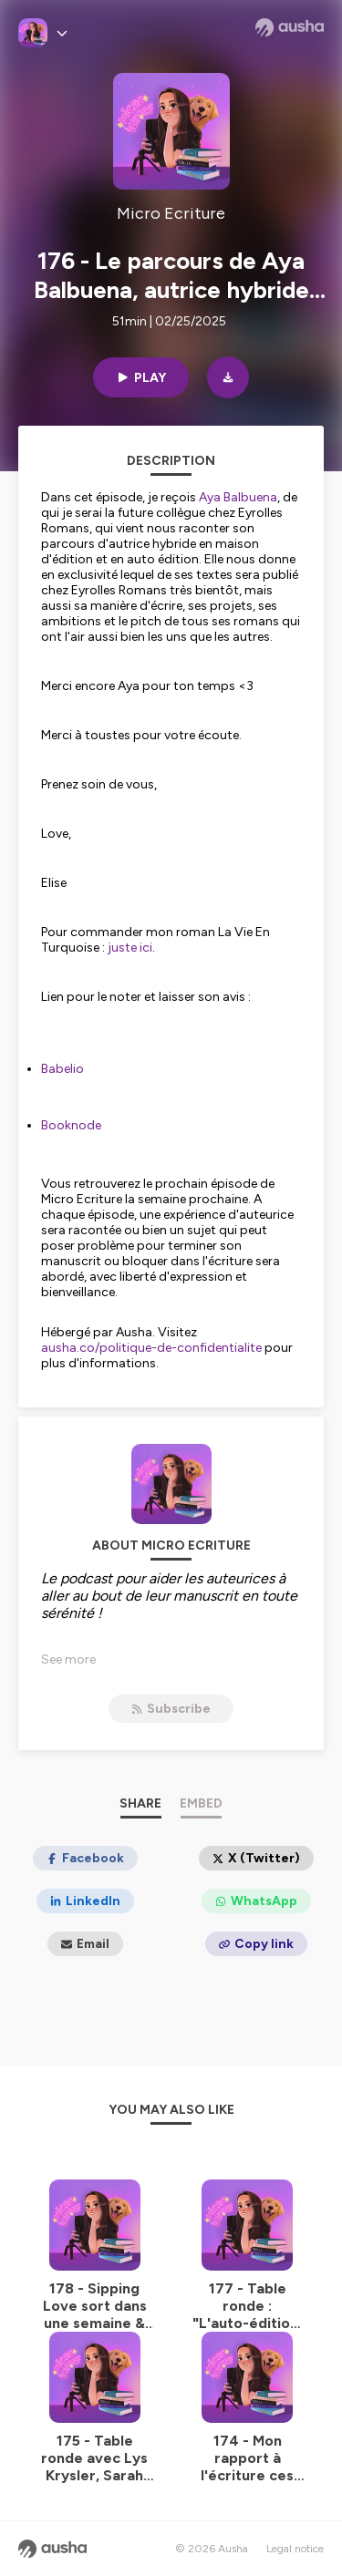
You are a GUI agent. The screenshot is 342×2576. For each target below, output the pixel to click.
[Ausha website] (289, 27)
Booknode (71, 1125)
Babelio (62, 1069)
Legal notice (295, 2548)
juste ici (130, 947)
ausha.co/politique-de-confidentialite (151, 1347)
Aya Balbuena (238, 497)
